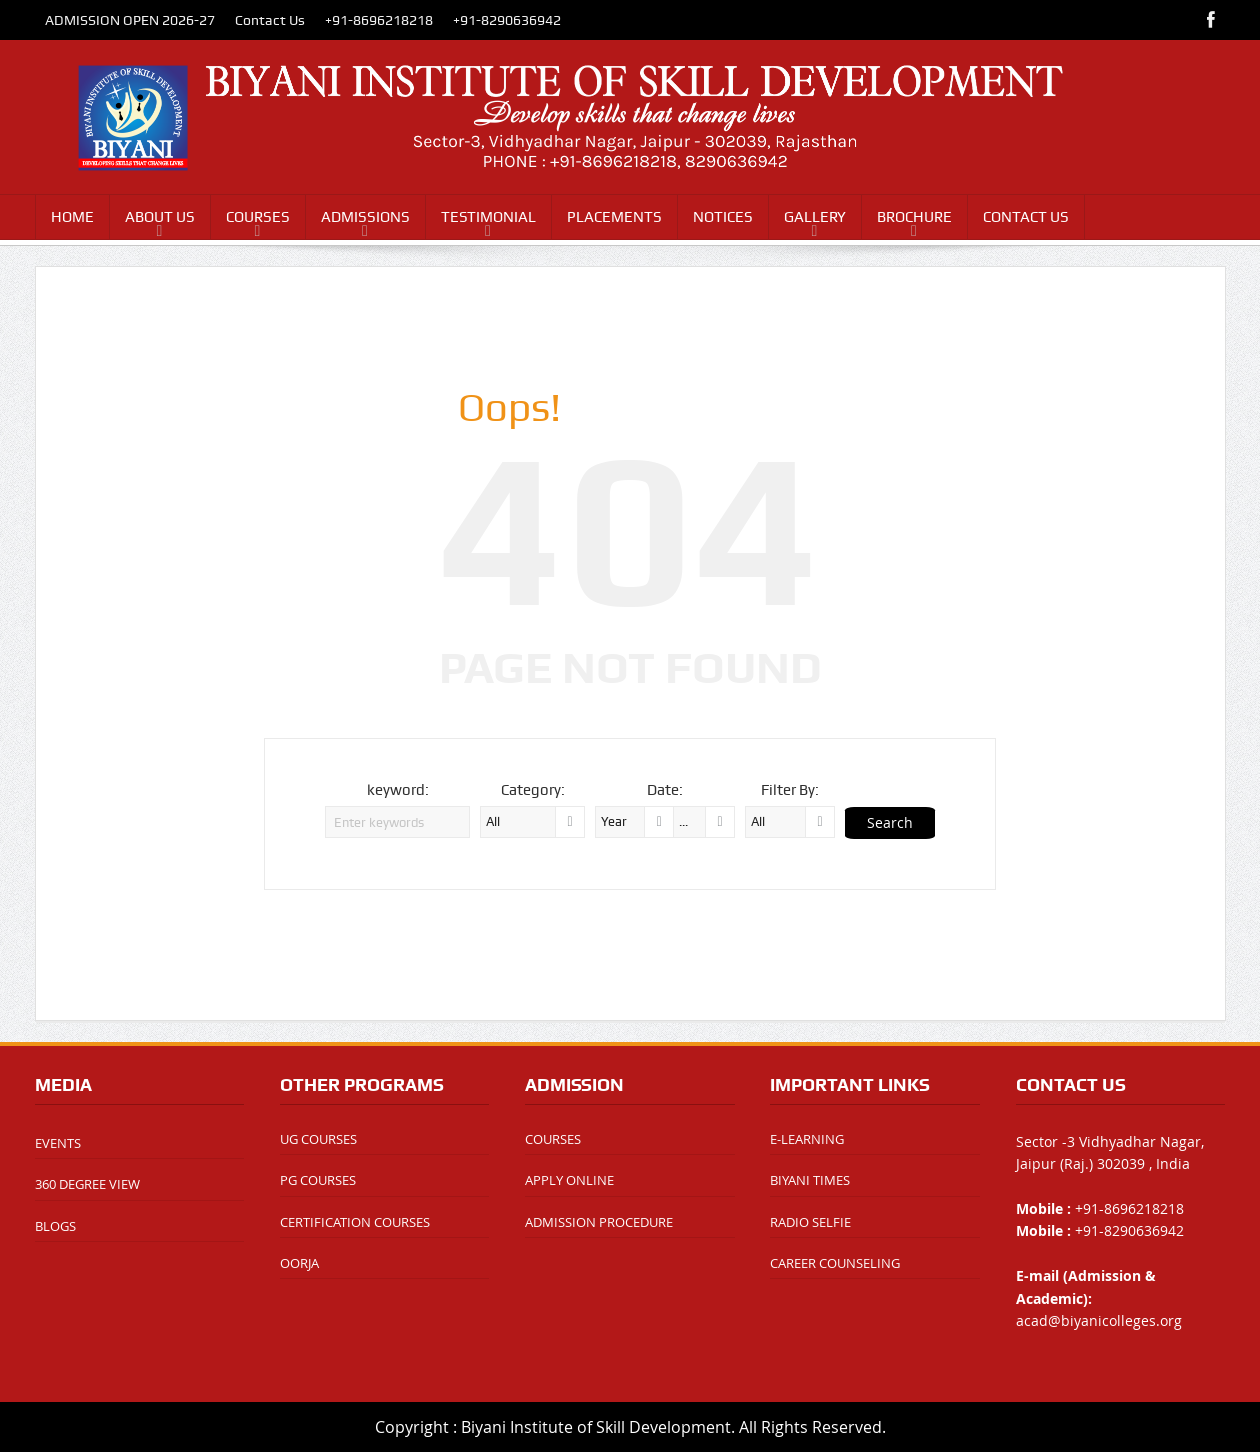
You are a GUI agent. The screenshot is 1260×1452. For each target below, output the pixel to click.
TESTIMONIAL (488, 217)
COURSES (258, 217)
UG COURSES (318, 1139)
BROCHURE (914, 217)
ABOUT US (160, 217)
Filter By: (790, 790)
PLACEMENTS (614, 217)
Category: (533, 790)
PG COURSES (318, 1180)
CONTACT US (1026, 217)
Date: (665, 790)
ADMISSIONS (365, 217)
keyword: (398, 790)
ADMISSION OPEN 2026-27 (130, 20)
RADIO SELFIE (810, 1222)
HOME (72, 217)
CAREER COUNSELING (835, 1263)
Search (890, 822)
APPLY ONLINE (569, 1180)
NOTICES (723, 217)
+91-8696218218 (379, 20)
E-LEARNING (807, 1139)
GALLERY (815, 217)
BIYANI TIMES (810, 1180)
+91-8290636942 (507, 20)
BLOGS (55, 1226)
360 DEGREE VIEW (87, 1184)
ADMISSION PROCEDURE (599, 1222)
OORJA (299, 1263)
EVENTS (58, 1143)
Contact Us (270, 20)
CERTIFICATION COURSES (355, 1222)
